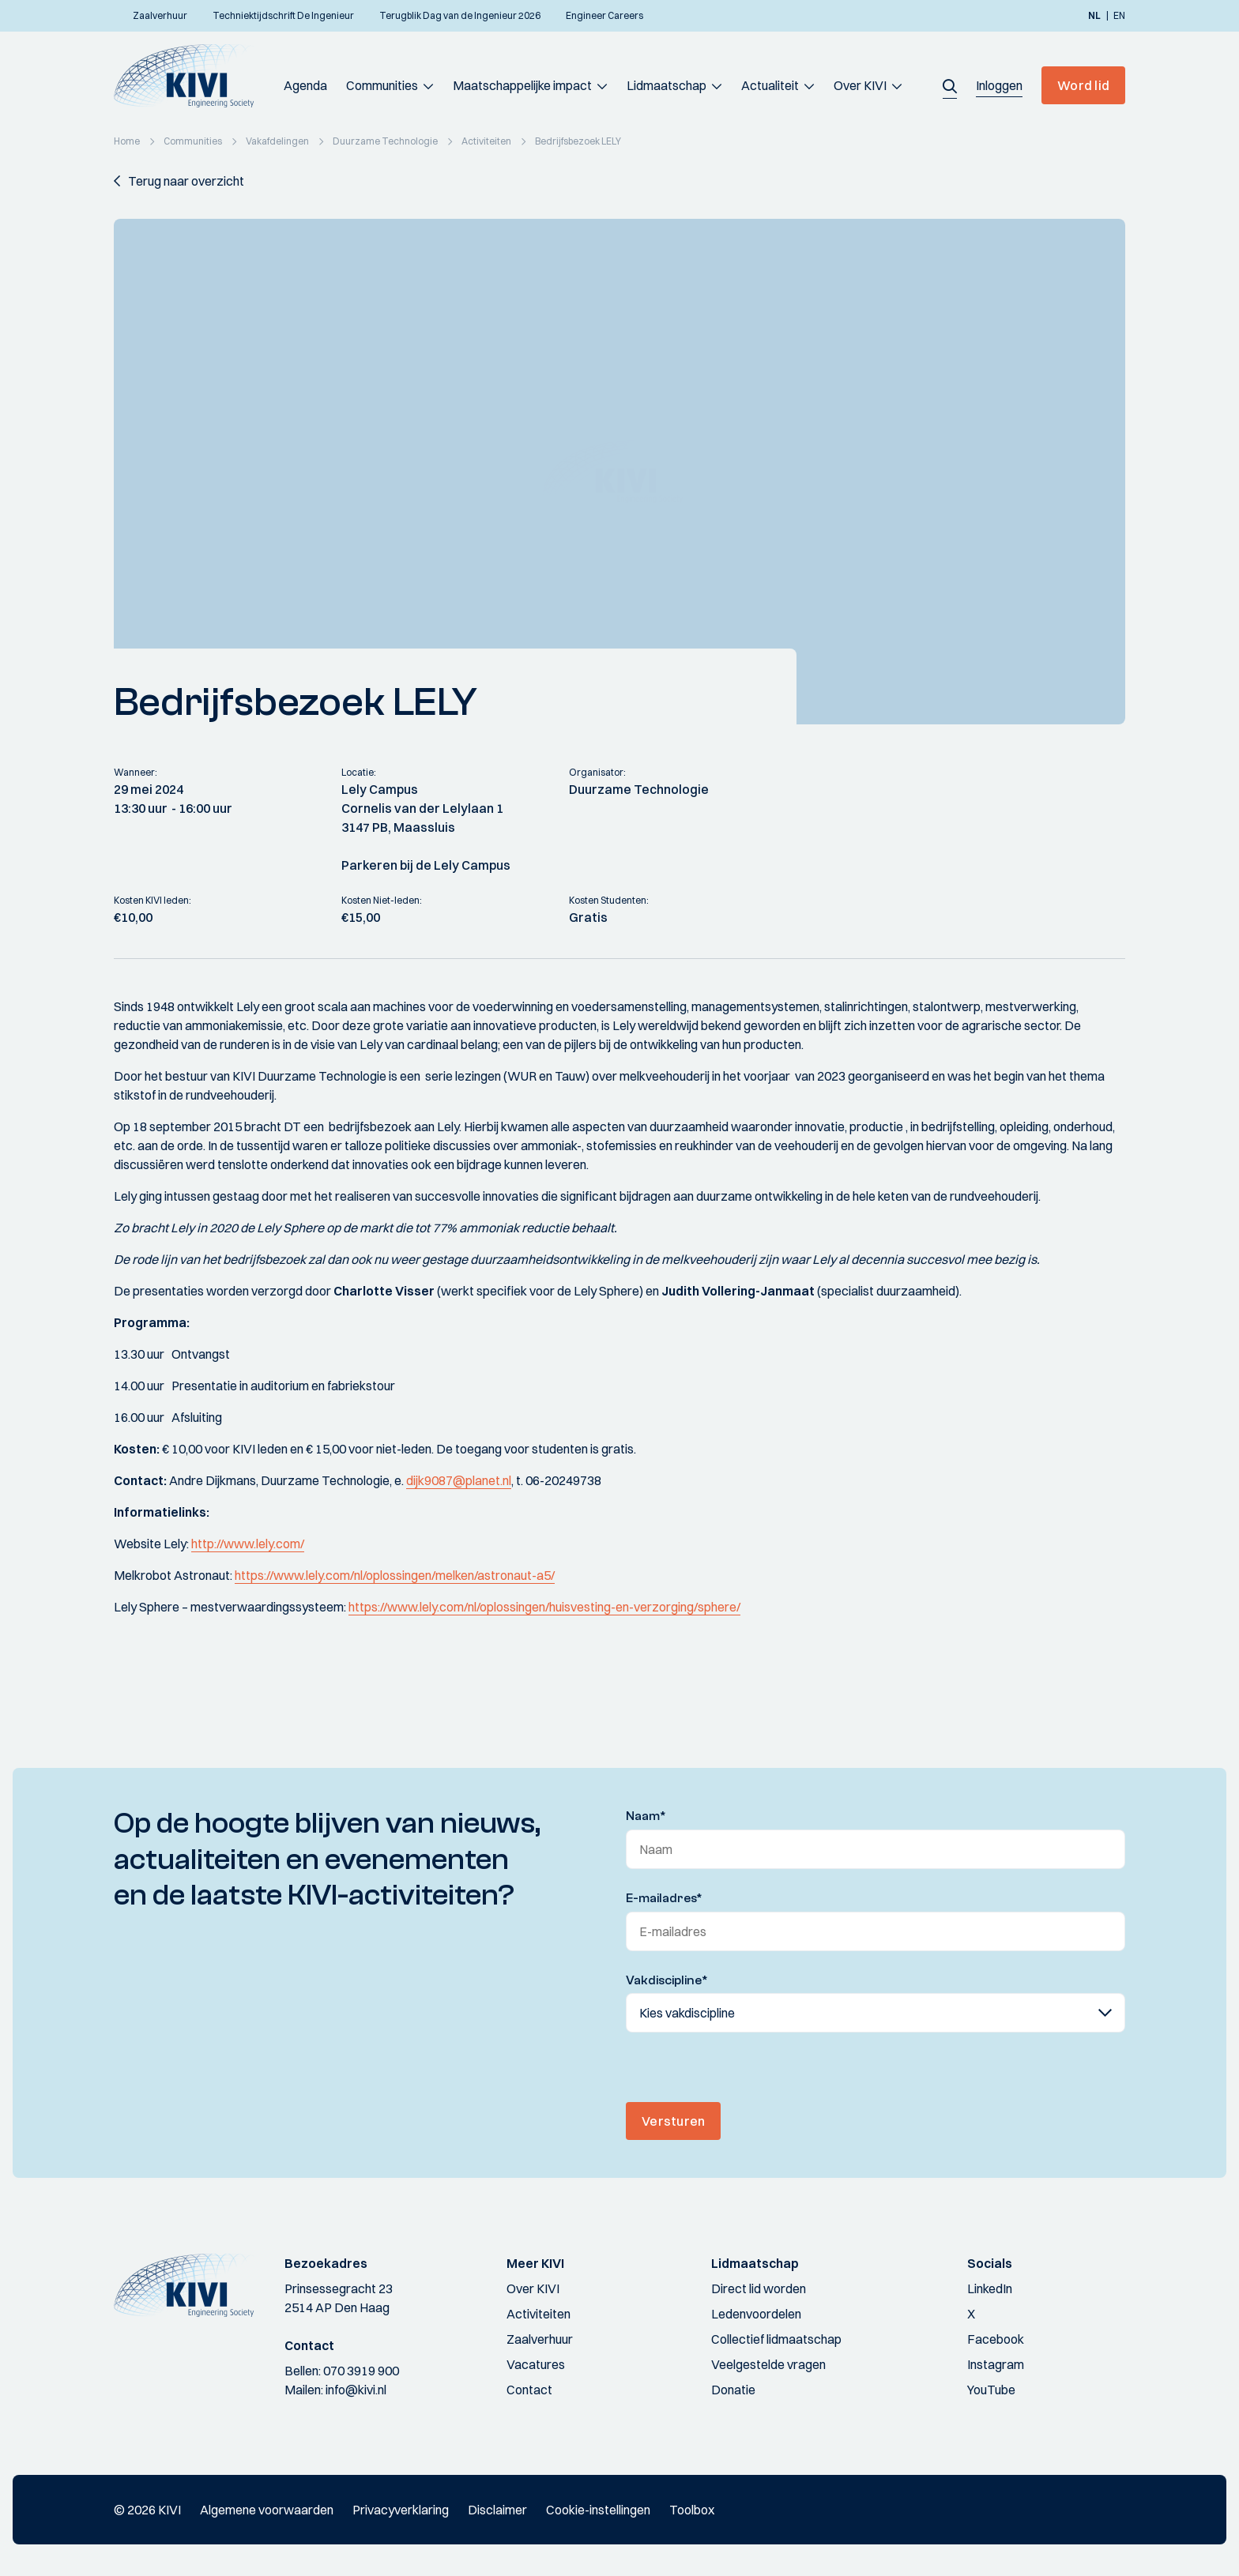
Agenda (305, 85)
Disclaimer (497, 2510)
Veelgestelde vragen (768, 2364)
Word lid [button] (1083, 85)
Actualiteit (770, 85)
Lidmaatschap (666, 85)
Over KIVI (860, 85)
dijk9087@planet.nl (458, 1480)
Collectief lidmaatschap (776, 2339)
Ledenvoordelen (756, 2314)
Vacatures (536, 2364)
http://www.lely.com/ (247, 1543)
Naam (646, 1816)
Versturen (673, 2121)
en (1119, 15)
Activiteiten (539, 2314)
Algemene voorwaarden (266, 2510)
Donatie (733, 2389)
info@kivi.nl (356, 2389)
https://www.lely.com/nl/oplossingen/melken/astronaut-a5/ (395, 1575)
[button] (950, 85)
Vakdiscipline (667, 1980)
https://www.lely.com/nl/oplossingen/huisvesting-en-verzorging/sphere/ (544, 1607)
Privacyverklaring (400, 2510)
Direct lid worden (758, 2288)
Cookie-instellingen (598, 2510)
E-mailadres (664, 1898)
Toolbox (691, 2510)
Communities (382, 85)
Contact (529, 2389)
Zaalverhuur (540, 2339)
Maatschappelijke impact (522, 85)
